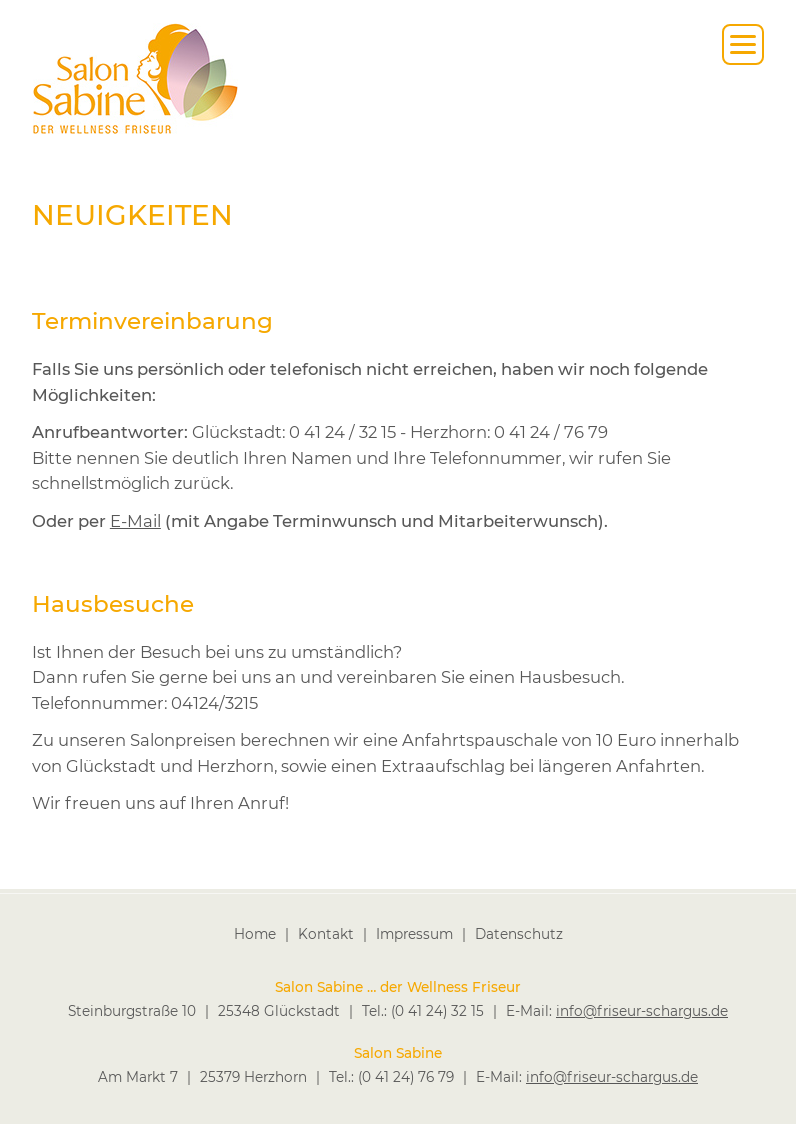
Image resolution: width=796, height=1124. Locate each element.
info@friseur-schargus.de (642, 1011)
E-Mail (135, 521)
